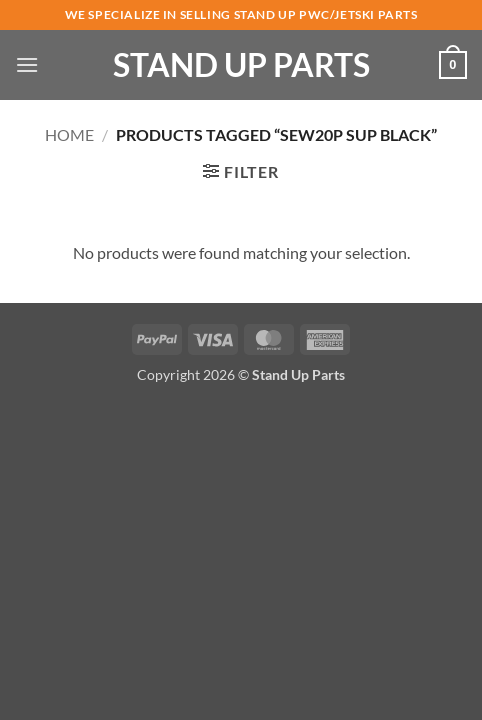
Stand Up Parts (241, 65)
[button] (27, 64)
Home (69, 134)
